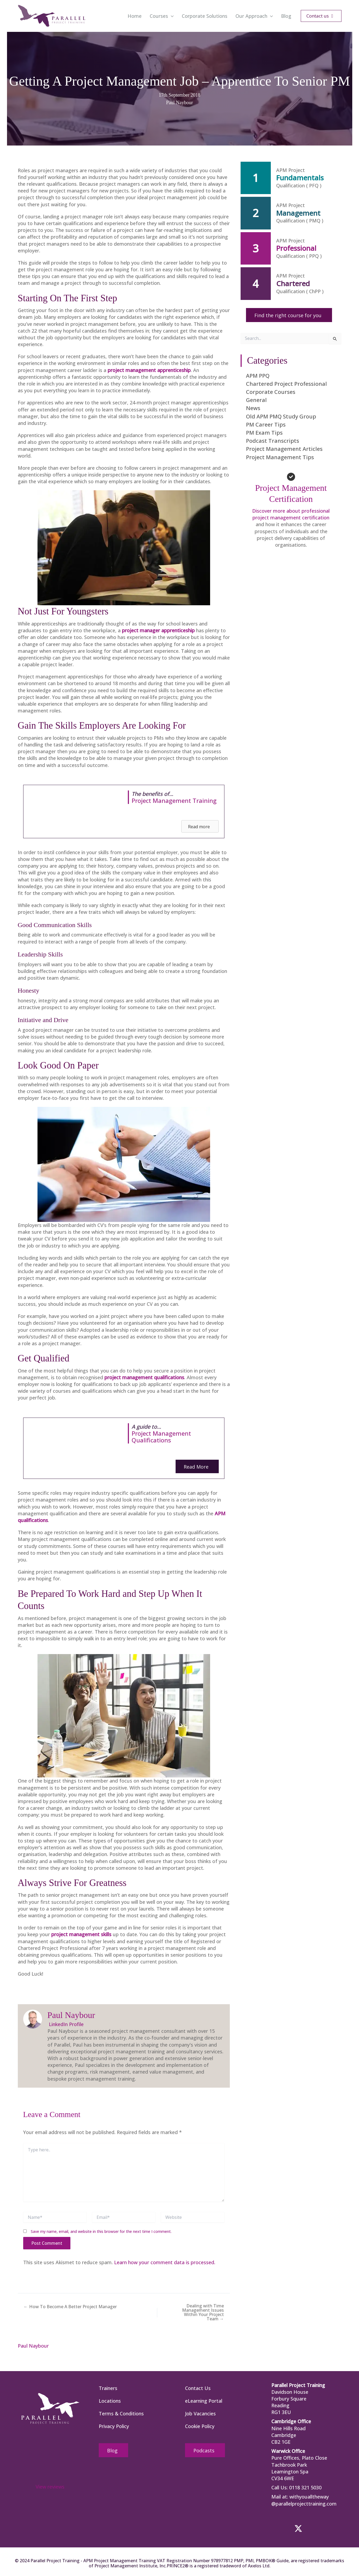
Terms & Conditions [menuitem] (121, 2413)
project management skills (81, 1934)
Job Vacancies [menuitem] (200, 2413)
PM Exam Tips (264, 432)
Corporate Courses (270, 391)
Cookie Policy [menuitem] (199, 2426)
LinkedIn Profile (65, 2024)
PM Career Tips (266, 424)
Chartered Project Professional (286, 383)
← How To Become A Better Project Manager (70, 2306)
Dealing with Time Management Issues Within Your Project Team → (203, 2312)
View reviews (50, 2486)
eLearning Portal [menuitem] (203, 2401)
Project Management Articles (284, 448)
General (256, 400)
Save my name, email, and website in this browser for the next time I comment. (101, 2231)
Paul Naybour (179, 102)
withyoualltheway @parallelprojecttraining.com (304, 2500)
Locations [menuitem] (110, 2401)
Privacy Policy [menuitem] (114, 2426)
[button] (171, 16)
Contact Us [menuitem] (198, 2388)
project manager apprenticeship (158, 630)
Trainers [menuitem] (108, 2388)
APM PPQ (257, 375)
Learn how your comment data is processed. (164, 2262)
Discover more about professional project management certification (291, 514)
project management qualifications (144, 1377)
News (253, 408)
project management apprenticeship (149, 370)
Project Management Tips (280, 457)
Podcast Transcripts (272, 440)
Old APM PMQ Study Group (281, 416)
